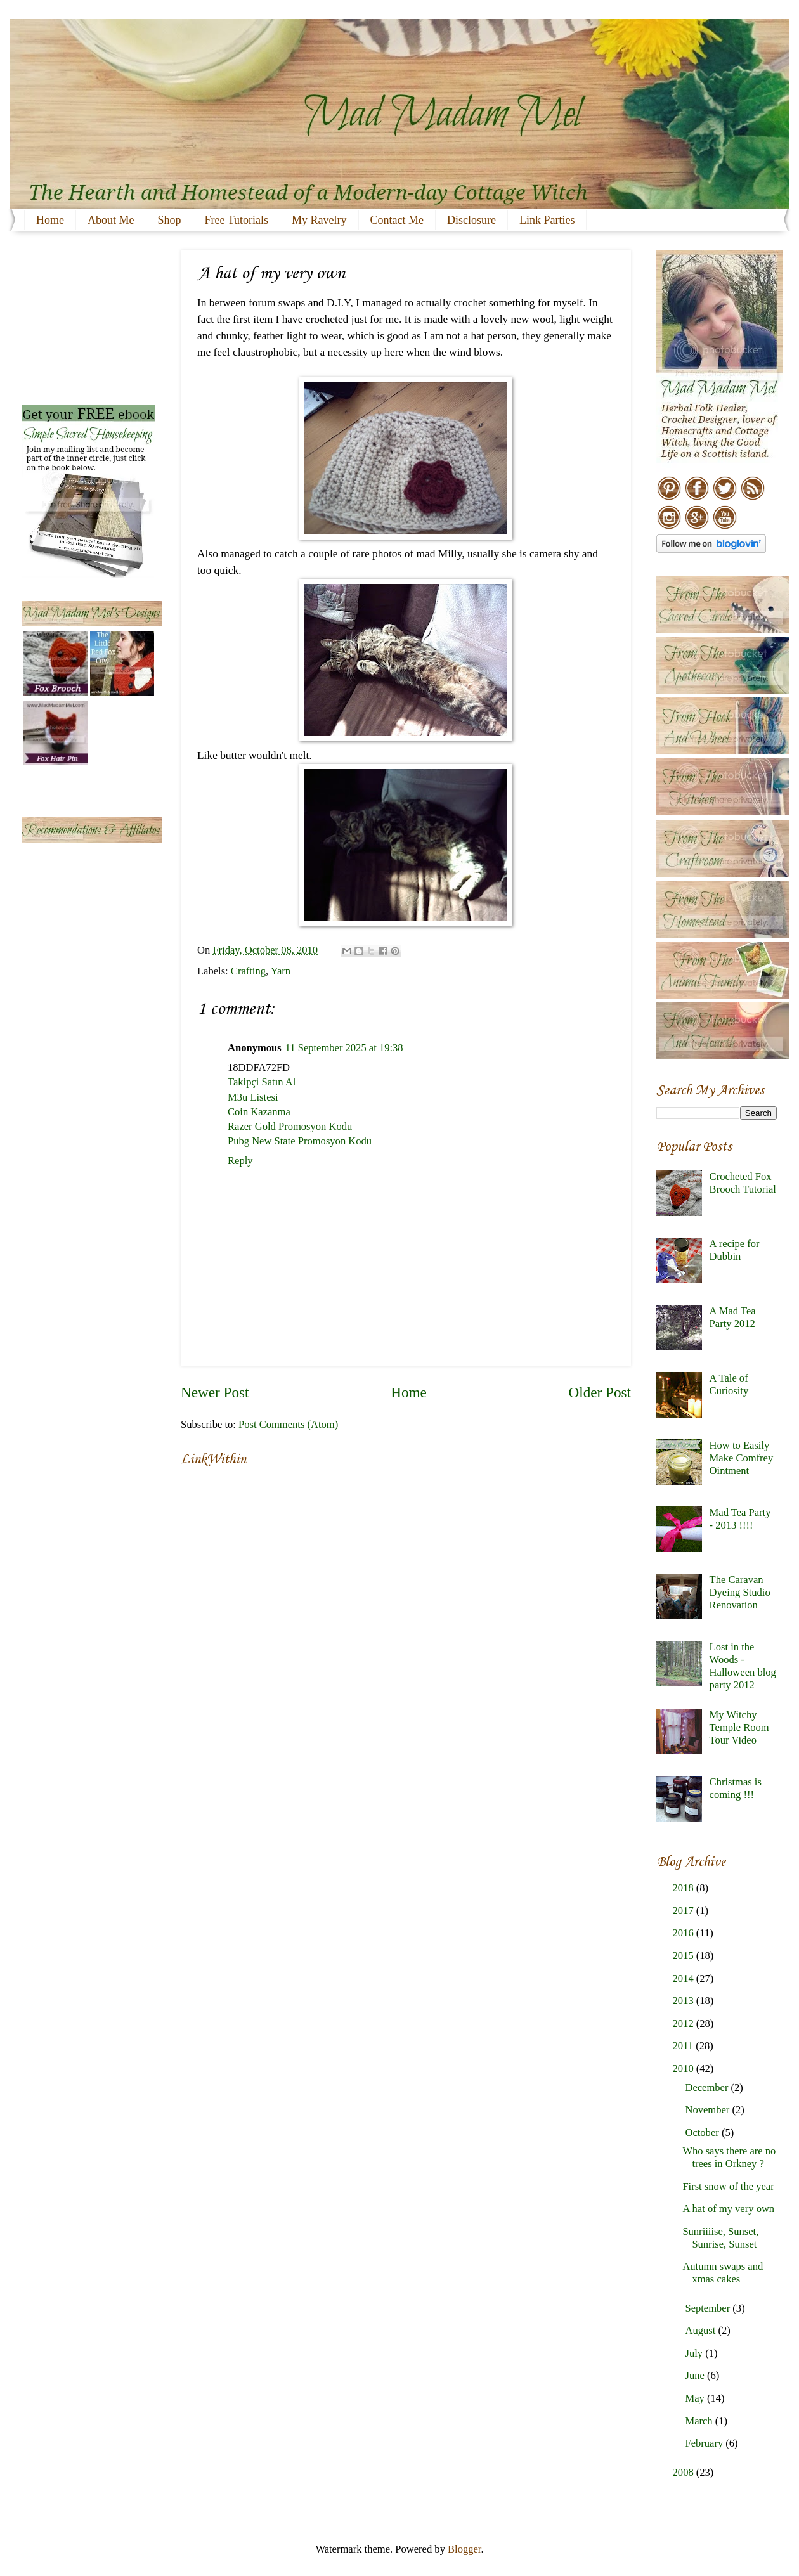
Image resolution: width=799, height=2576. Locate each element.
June (695, 2375)
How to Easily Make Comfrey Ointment (742, 1458)
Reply (240, 1161)
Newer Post (215, 1392)
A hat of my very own (728, 2209)
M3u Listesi (253, 1097)
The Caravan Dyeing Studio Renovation (740, 1592)
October (703, 2132)
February (705, 2443)
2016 (684, 1933)
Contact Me (397, 220)
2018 (684, 1888)
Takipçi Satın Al (262, 1082)
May (695, 2398)
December (708, 2087)
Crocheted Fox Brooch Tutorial (743, 1182)
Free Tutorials (237, 220)
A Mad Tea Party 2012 (733, 1317)
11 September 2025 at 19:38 (344, 1048)
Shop (169, 220)
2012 (684, 2023)
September (708, 2308)
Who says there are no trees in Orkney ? (729, 2157)
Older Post (600, 1392)
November (708, 2110)
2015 (684, 1956)
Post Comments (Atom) (288, 1424)
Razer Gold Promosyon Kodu (290, 1126)
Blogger (464, 2549)
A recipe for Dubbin (735, 1250)
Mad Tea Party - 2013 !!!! (740, 1518)
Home (50, 220)
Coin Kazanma (259, 1112)
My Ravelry (319, 220)
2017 (684, 1911)
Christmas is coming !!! (736, 1788)
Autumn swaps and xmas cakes (722, 2272)
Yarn (280, 971)
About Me (111, 220)
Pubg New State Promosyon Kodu (300, 1141)
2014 (684, 1978)
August (701, 2330)
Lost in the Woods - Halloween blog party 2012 (743, 1666)
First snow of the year (728, 2186)
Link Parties (547, 220)
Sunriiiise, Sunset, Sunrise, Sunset (720, 2237)
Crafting (248, 971)
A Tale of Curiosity (729, 1384)
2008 (684, 2472)
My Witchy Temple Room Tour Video (739, 1727)
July (695, 2353)
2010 (684, 2068)
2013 (684, 2001)
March (700, 2421)
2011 (684, 2046)
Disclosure (471, 220)
